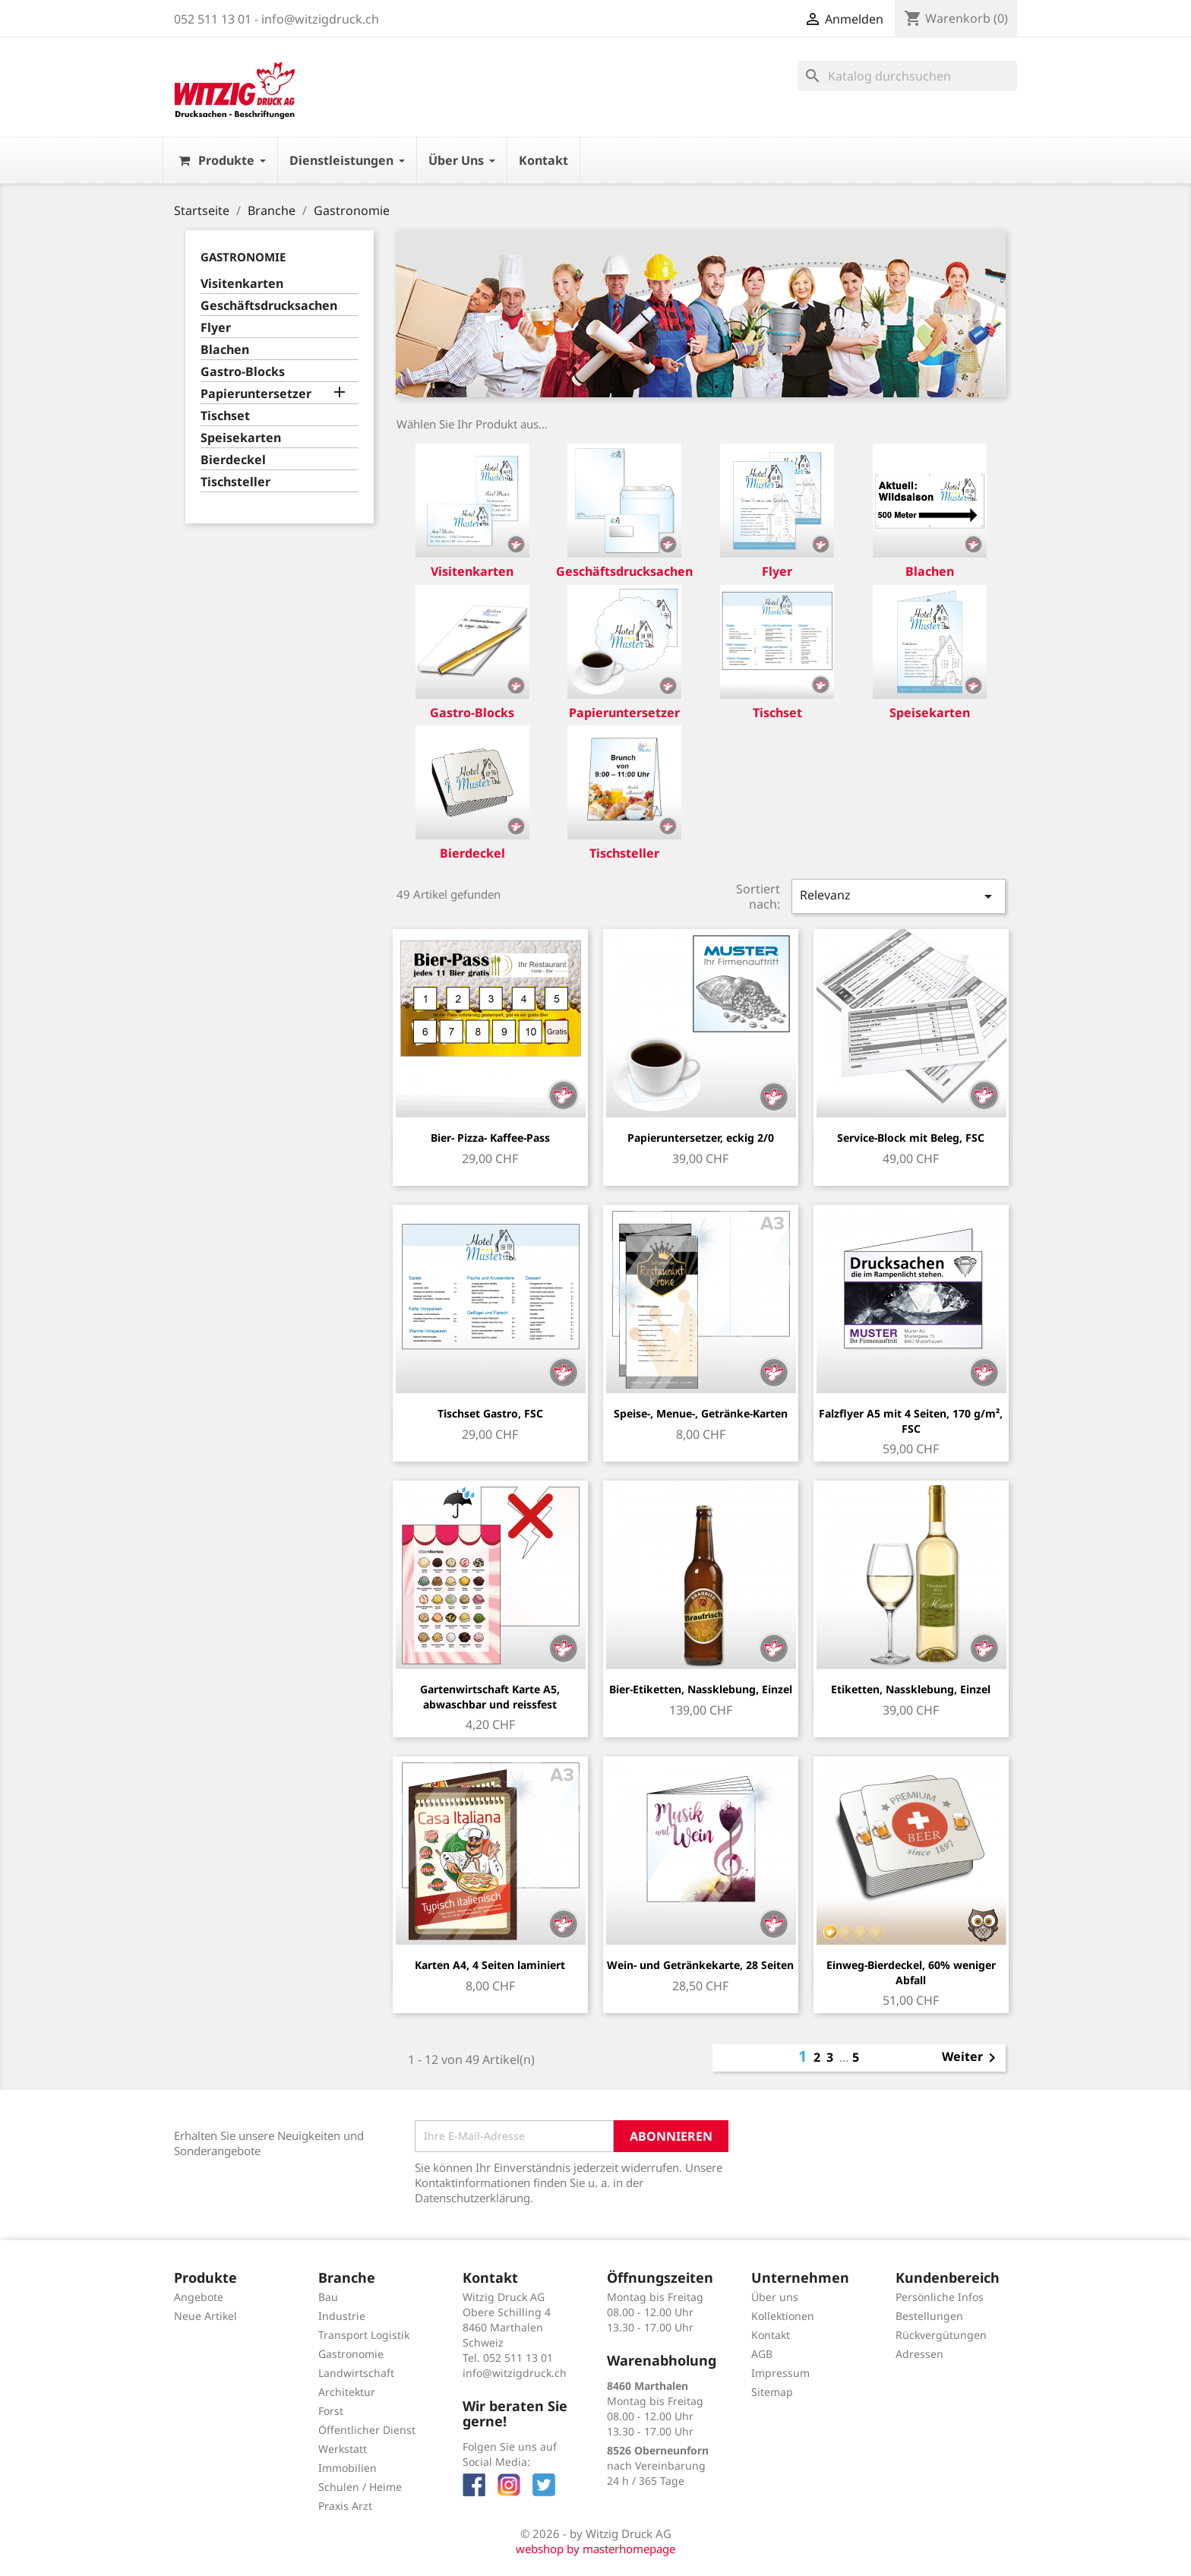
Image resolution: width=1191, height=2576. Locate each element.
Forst (330, 2411)
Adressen (919, 2354)
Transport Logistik (363, 2335)
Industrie (341, 2316)
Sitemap (772, 2392)
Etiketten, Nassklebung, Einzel (910, 1689)
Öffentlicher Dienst (366, 2430)
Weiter (971, 2058)
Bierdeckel (233, 460)
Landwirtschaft (356, 2373)
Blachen (225, 350)
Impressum (780, 2373)
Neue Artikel (205, 2316)
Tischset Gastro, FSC (490, 1413)
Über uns (774, 2297)
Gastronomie (243, 256)
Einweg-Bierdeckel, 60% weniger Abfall (911, 1972)
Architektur (346, 2392)
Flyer (216, 328)
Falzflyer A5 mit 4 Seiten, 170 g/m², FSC (911, 1421)
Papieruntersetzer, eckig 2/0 (700, 1137)
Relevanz (898, 896)
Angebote (198, 2297)
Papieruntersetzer (256, 394)
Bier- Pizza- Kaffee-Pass (490, 1137)
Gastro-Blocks (243, 372)
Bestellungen (929, 2316)
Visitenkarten (242, 284)
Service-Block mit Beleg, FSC (910, 1137)
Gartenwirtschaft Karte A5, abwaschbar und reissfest (490, 1697)
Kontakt (770, 2335)
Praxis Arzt (345, 2506)
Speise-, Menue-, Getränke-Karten (701, 1413)
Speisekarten (241, 438)
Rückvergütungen (941, 2335)
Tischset (225, 416)
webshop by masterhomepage (595, 2548)
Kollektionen (782, 2316)
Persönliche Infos (940, 2297)
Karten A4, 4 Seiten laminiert (490, 1965)
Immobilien (347, 2468)
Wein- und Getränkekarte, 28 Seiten (700, 1965)
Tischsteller (235, 482)
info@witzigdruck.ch (515, 2373)
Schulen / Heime (360, 2487)
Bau (328, 2297)
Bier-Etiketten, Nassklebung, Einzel (700, 1689)
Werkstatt (342, 2449)
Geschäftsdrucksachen (269, 306)
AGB (761, 2354)
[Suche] (907, 76)
